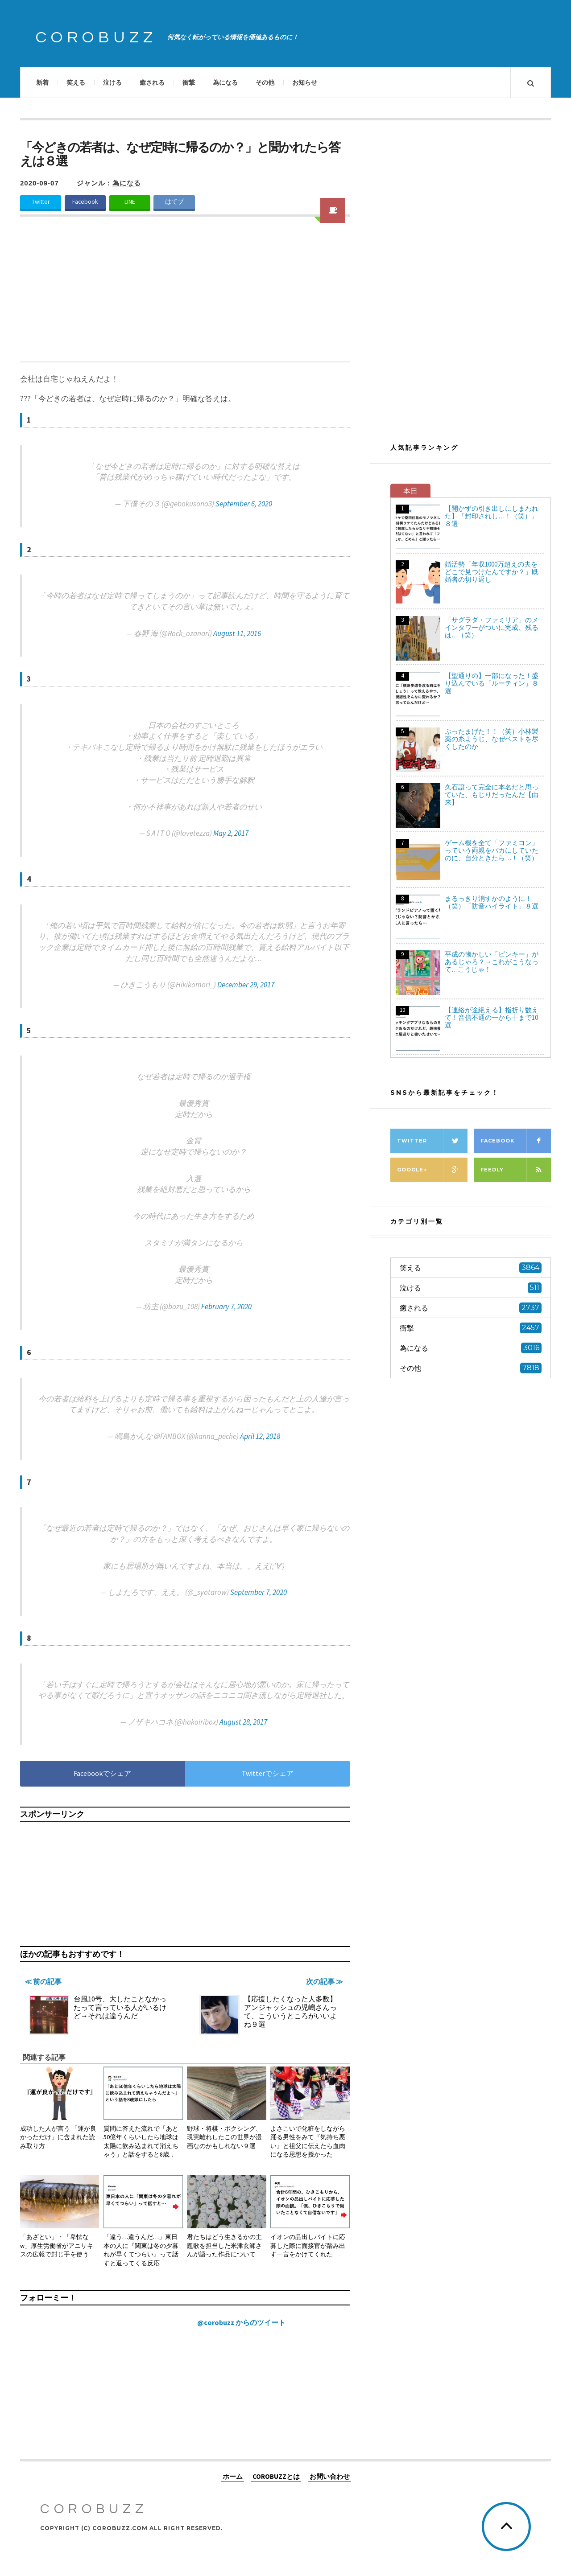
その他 (265, 82)
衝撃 (188, 82)
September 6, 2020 (243, 504)
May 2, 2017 (230, 833)
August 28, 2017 (243, 1722)
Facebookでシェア (102, 1773)
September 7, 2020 (258, 1592)
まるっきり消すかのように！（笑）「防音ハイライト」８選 (491, 902)
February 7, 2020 (226, 1306)
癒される (152, 82)
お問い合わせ (329, 2476)
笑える (75, 82)
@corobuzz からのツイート (241, 2322)
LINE (129, 201)
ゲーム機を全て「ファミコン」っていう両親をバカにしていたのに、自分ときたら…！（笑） (491, 850)
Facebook (85, 201)
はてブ (174, 201)
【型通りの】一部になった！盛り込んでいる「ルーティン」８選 (491, 683)
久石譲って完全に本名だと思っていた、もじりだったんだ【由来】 (491, 794)
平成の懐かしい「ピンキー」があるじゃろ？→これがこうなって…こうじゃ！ (491, 962)
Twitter (41, 201)
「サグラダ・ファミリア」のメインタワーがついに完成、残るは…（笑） (491, 627)
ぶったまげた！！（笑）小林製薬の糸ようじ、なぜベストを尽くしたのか (491, 739)
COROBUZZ (96, 37)
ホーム (232, 2476)
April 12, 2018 (260, 1436)
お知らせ (304, 82)
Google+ (432, 1170)
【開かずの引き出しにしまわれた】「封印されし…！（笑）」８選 (491, 516)
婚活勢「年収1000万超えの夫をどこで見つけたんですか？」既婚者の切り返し (491, 571)
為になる (225, 82)
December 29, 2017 (245, 985)
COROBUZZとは (276, 2476)
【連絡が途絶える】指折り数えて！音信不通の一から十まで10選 (491, 1017)
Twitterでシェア (268, 1773)
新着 (42, 82)
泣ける (112, 82)
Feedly (515, 1170)
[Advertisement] (185, 294)
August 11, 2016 (237, 633)
